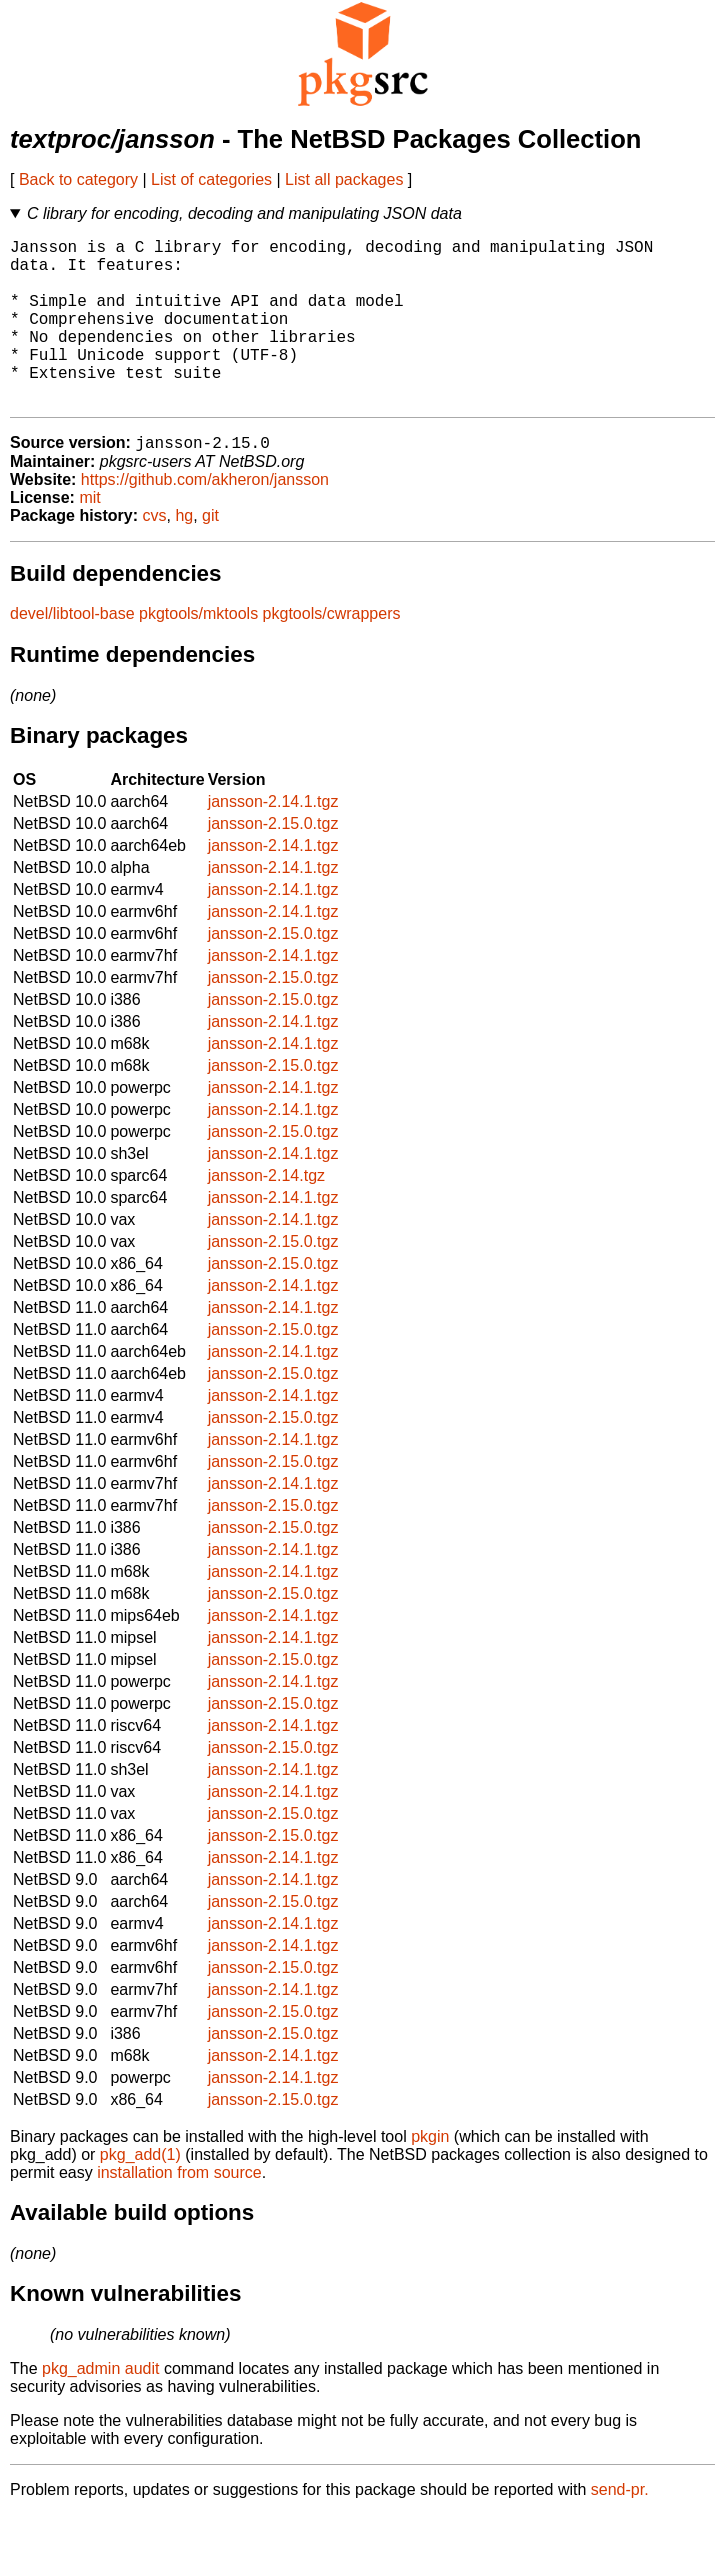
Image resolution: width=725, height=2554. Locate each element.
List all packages (344, 179)
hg (184, 554)
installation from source (179, 2211)
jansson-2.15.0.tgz (273, 862)
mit (89, 536)
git (210, 554)
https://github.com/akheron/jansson (205, 518)
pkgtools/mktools (198, 652)
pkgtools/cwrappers (332, 652)
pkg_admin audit (100, 2407)
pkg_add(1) (140, 2193)
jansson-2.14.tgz (266, 1214)
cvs (155, 554)
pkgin (430, 2175)
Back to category (78, 179)
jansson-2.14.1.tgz (273, 840)
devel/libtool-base (72, 652)
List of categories (211, 179)
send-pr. (620, 2528)
